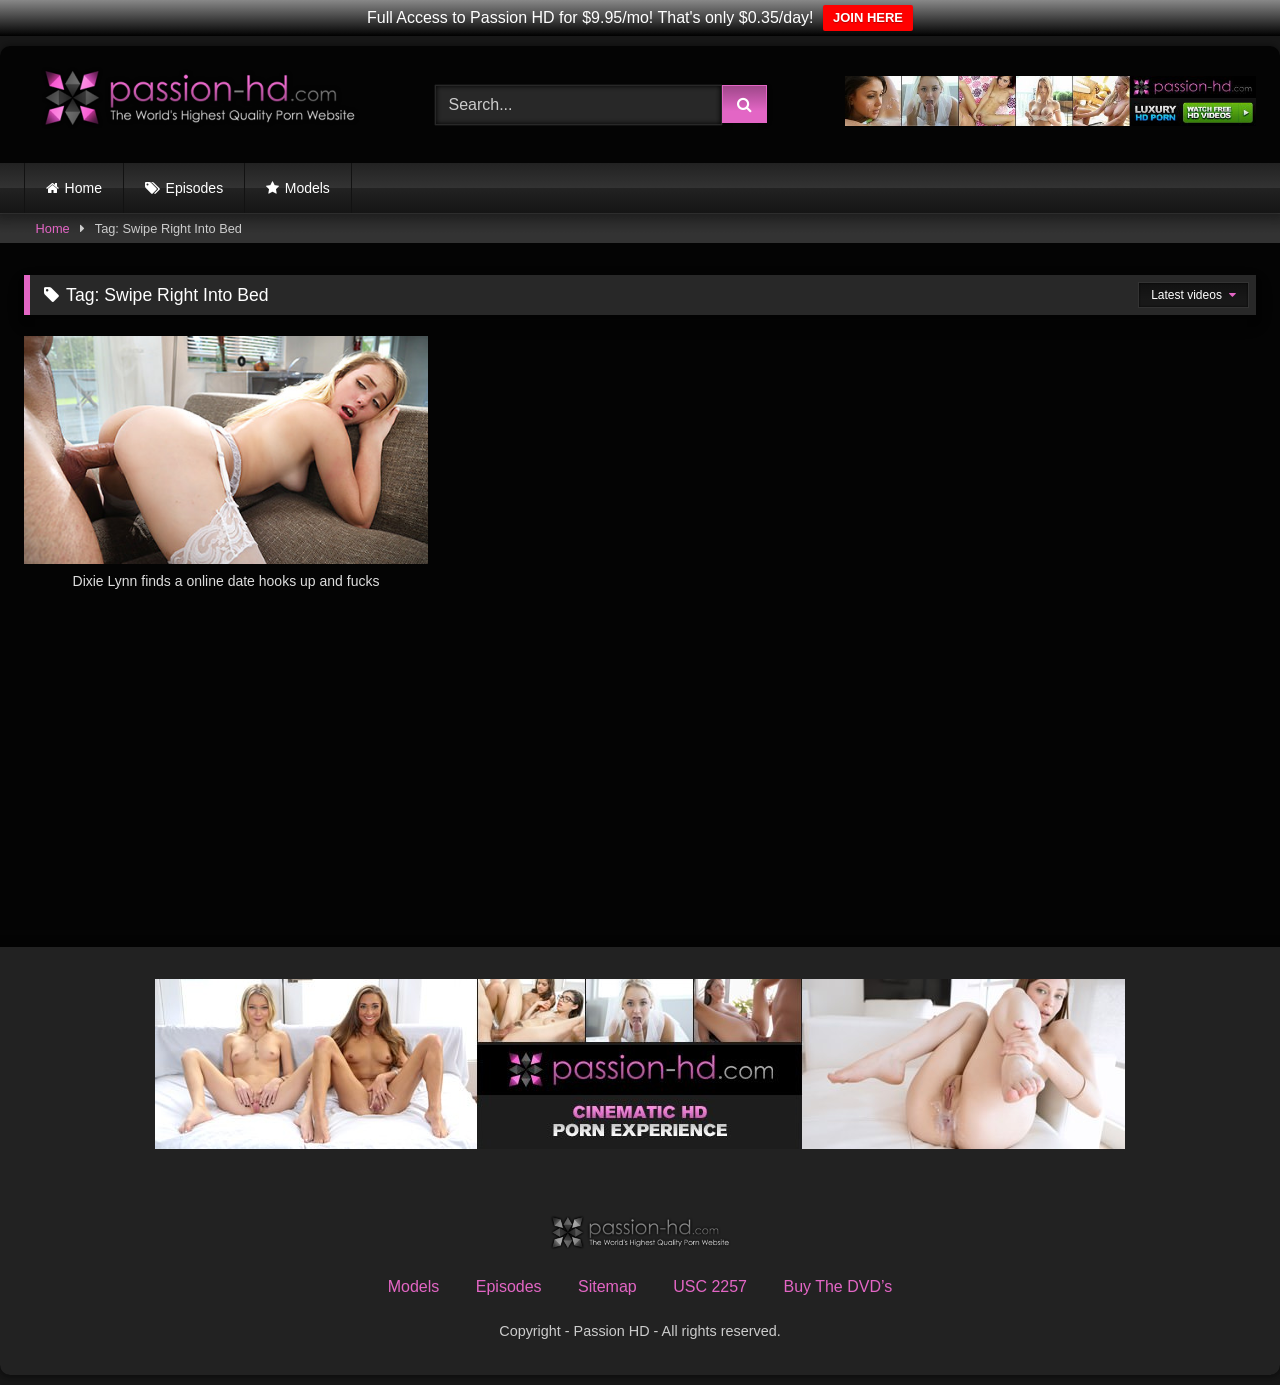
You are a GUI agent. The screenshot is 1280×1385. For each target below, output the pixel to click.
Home (83, 188)
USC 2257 (710, 1286)
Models (307, 188)
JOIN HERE (868, 17)
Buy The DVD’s (837, 1286)
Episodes (195, 188)
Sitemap (607, 1286)
